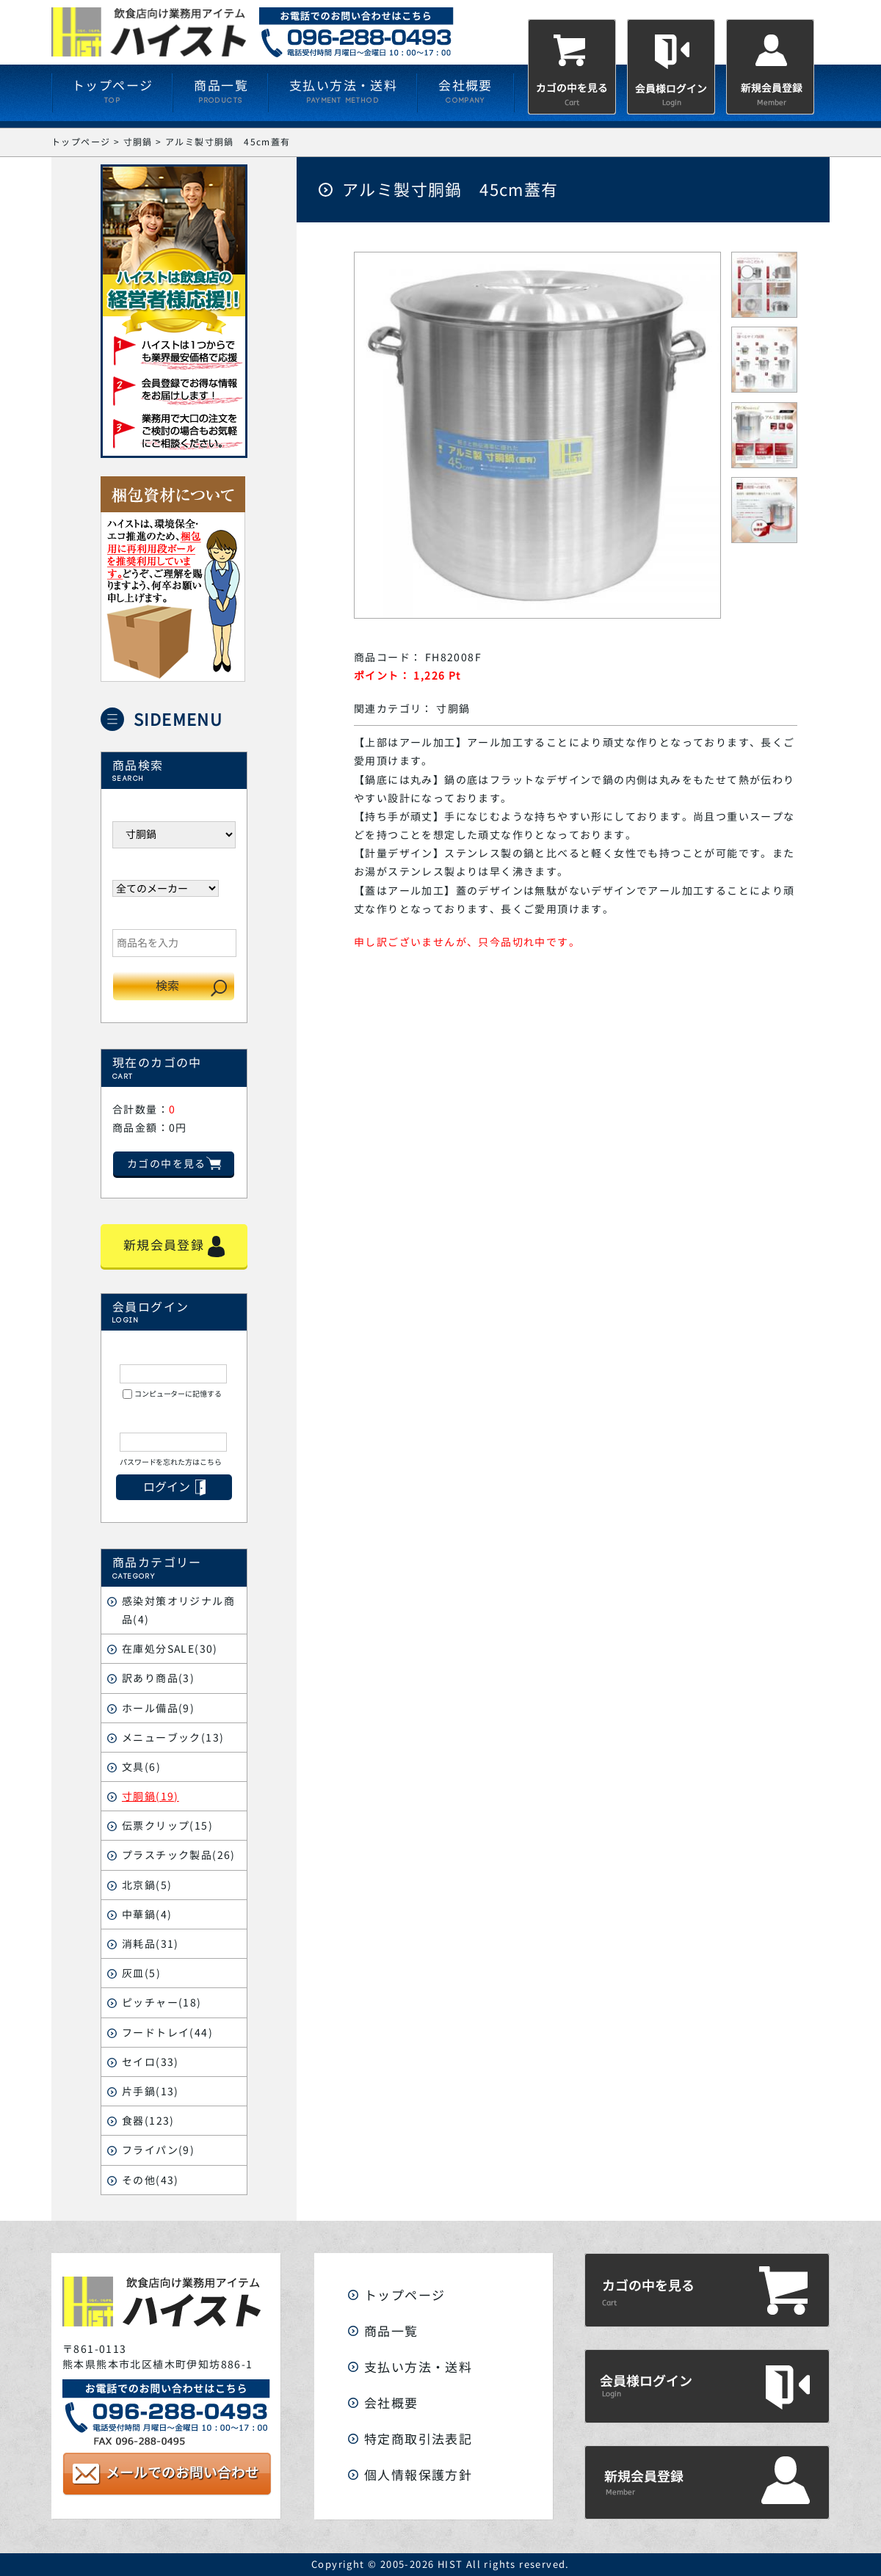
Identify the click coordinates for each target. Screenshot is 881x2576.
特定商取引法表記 (418, 2439)
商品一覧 (391, 2331)
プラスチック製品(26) (179, 1855)
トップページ (404, 2295)
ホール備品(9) (158, 1708)
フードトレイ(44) (167, 2033)
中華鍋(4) (147, 1914)
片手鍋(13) (150, 2091)
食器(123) (148, 2121)
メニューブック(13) (173, 1737)
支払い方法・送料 (418, 2367)
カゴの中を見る (174, 1164)
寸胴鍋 (453, 709)
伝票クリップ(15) (167, 1826)
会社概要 (391, 2403)
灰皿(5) (141, 1973)
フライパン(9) (158, 2150)
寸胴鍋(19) (150, 1796)
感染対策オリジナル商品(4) (178, 1610)
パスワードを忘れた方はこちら (171, 1462)
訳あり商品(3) (158, 1678)
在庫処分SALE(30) (170, 1649)
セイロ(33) (150, 2062)
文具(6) (141, 1767)
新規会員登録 (174, 1246)
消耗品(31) (150, 1944)
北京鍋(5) (147, 1885)
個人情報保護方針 (418, 2475)
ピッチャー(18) (162, 2002)
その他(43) (150, 2180)
